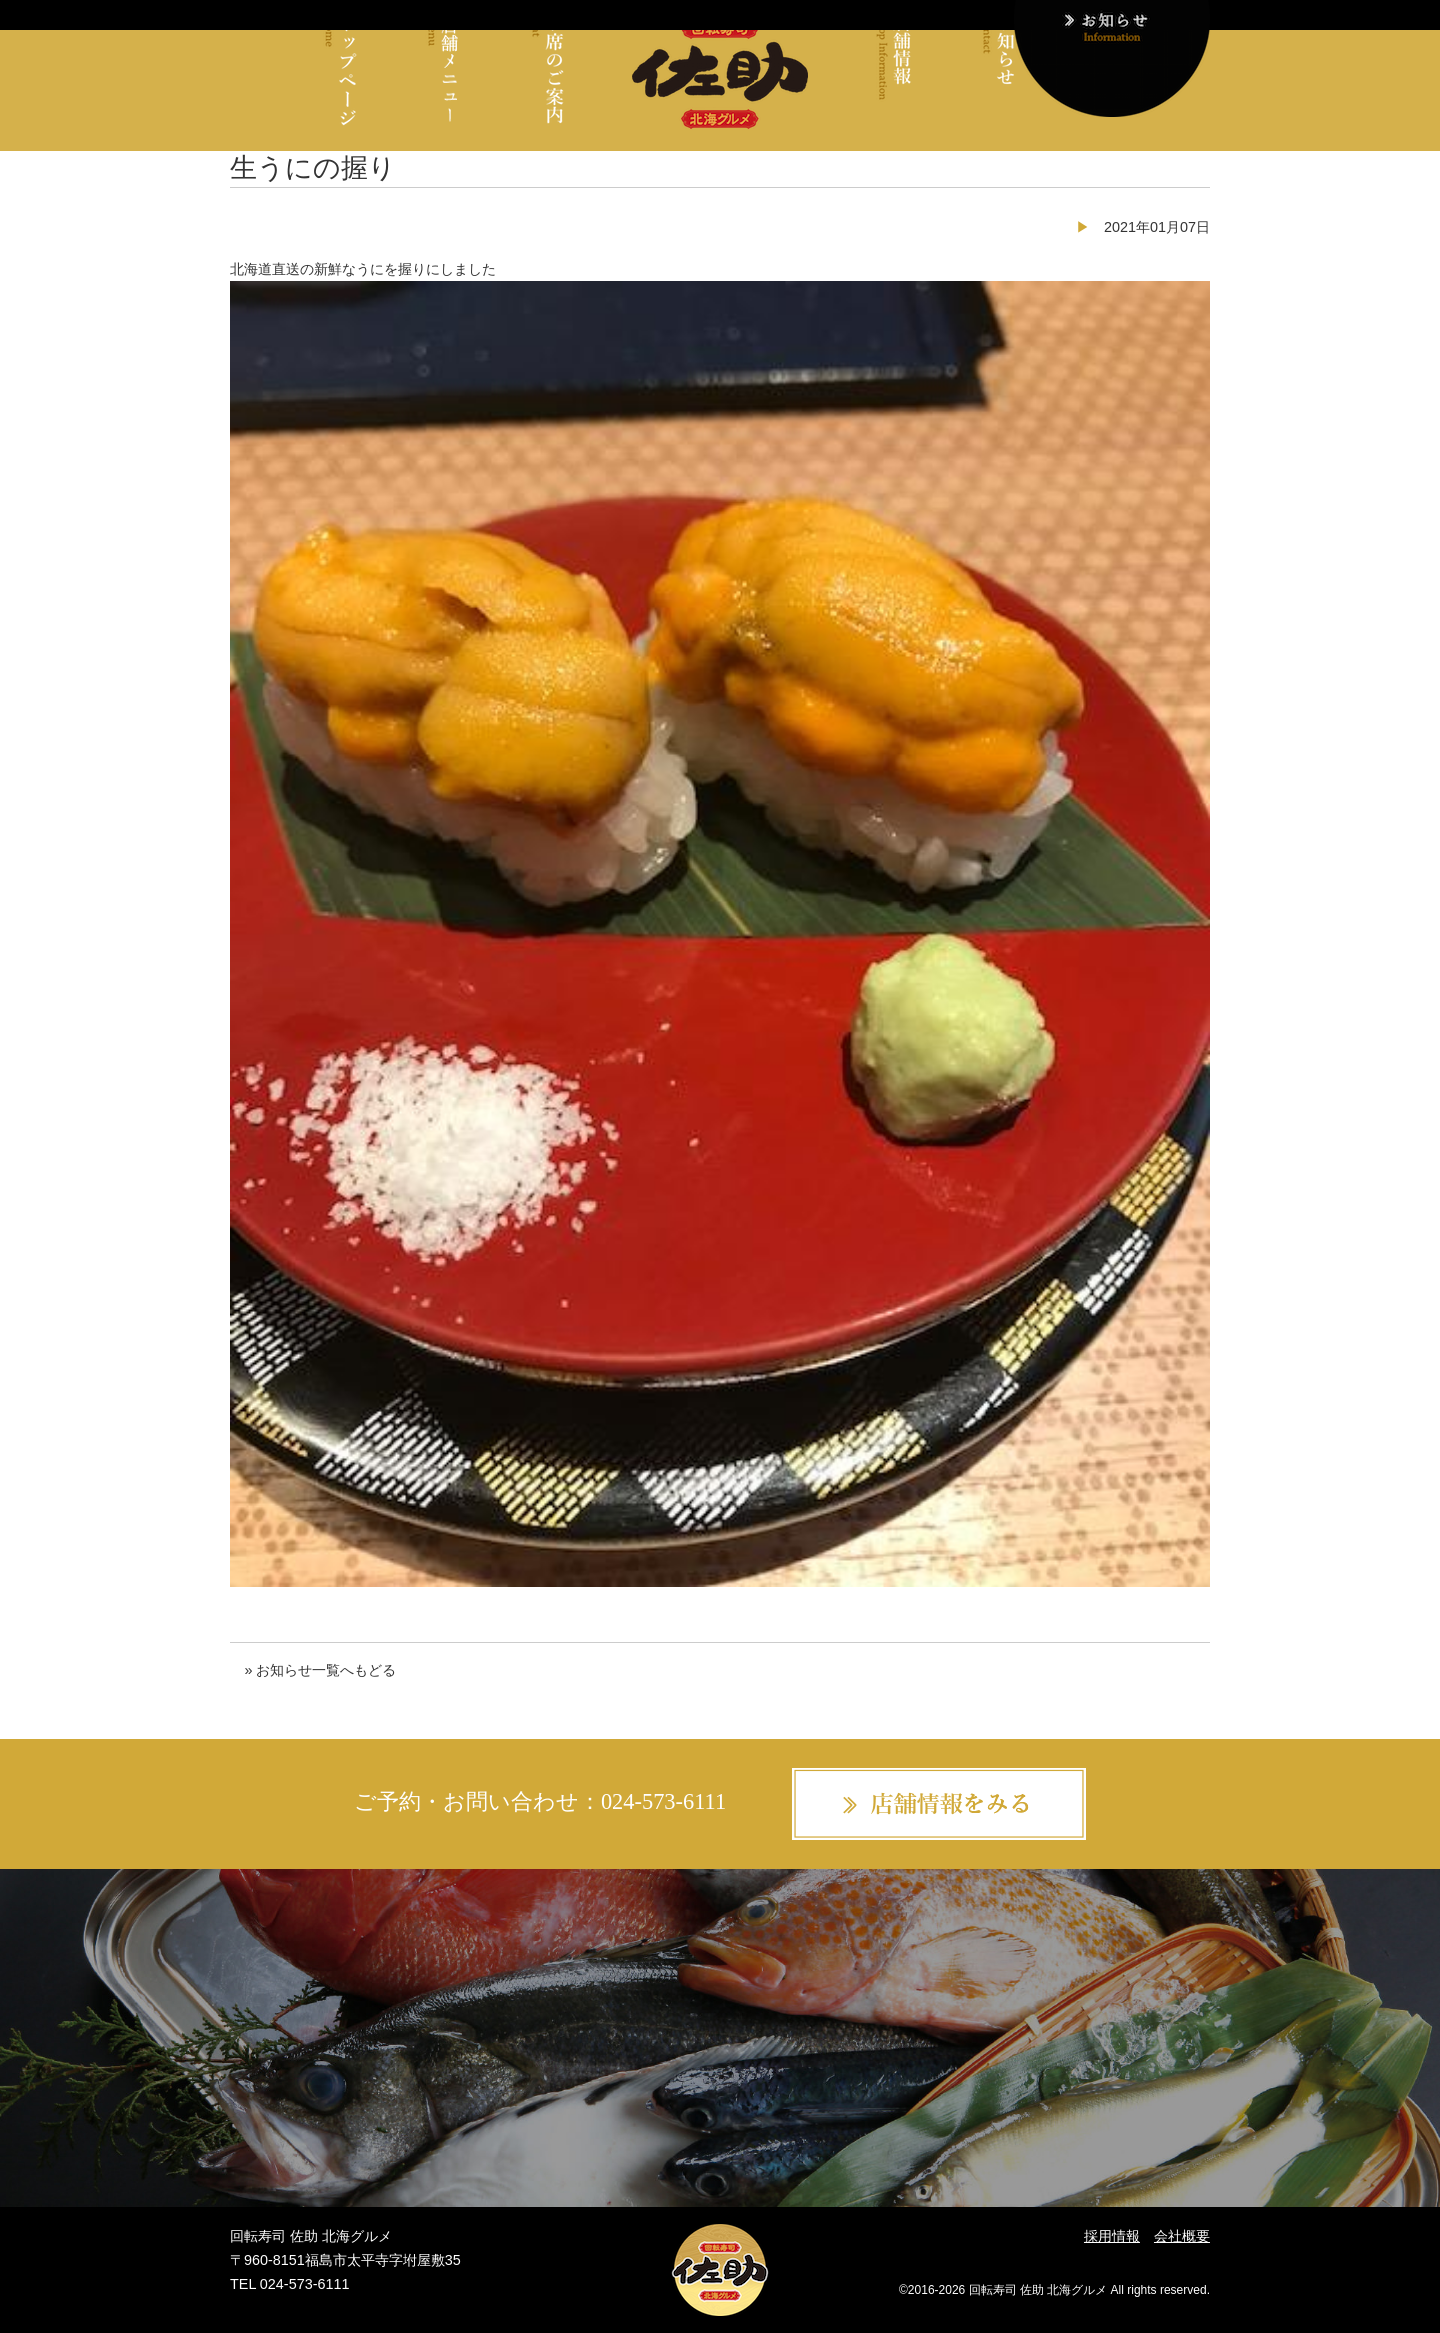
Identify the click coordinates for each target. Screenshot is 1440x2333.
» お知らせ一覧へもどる (320, 1670)
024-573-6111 (663, 1801)
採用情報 (1112, 2236)
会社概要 (1182, 2236)
